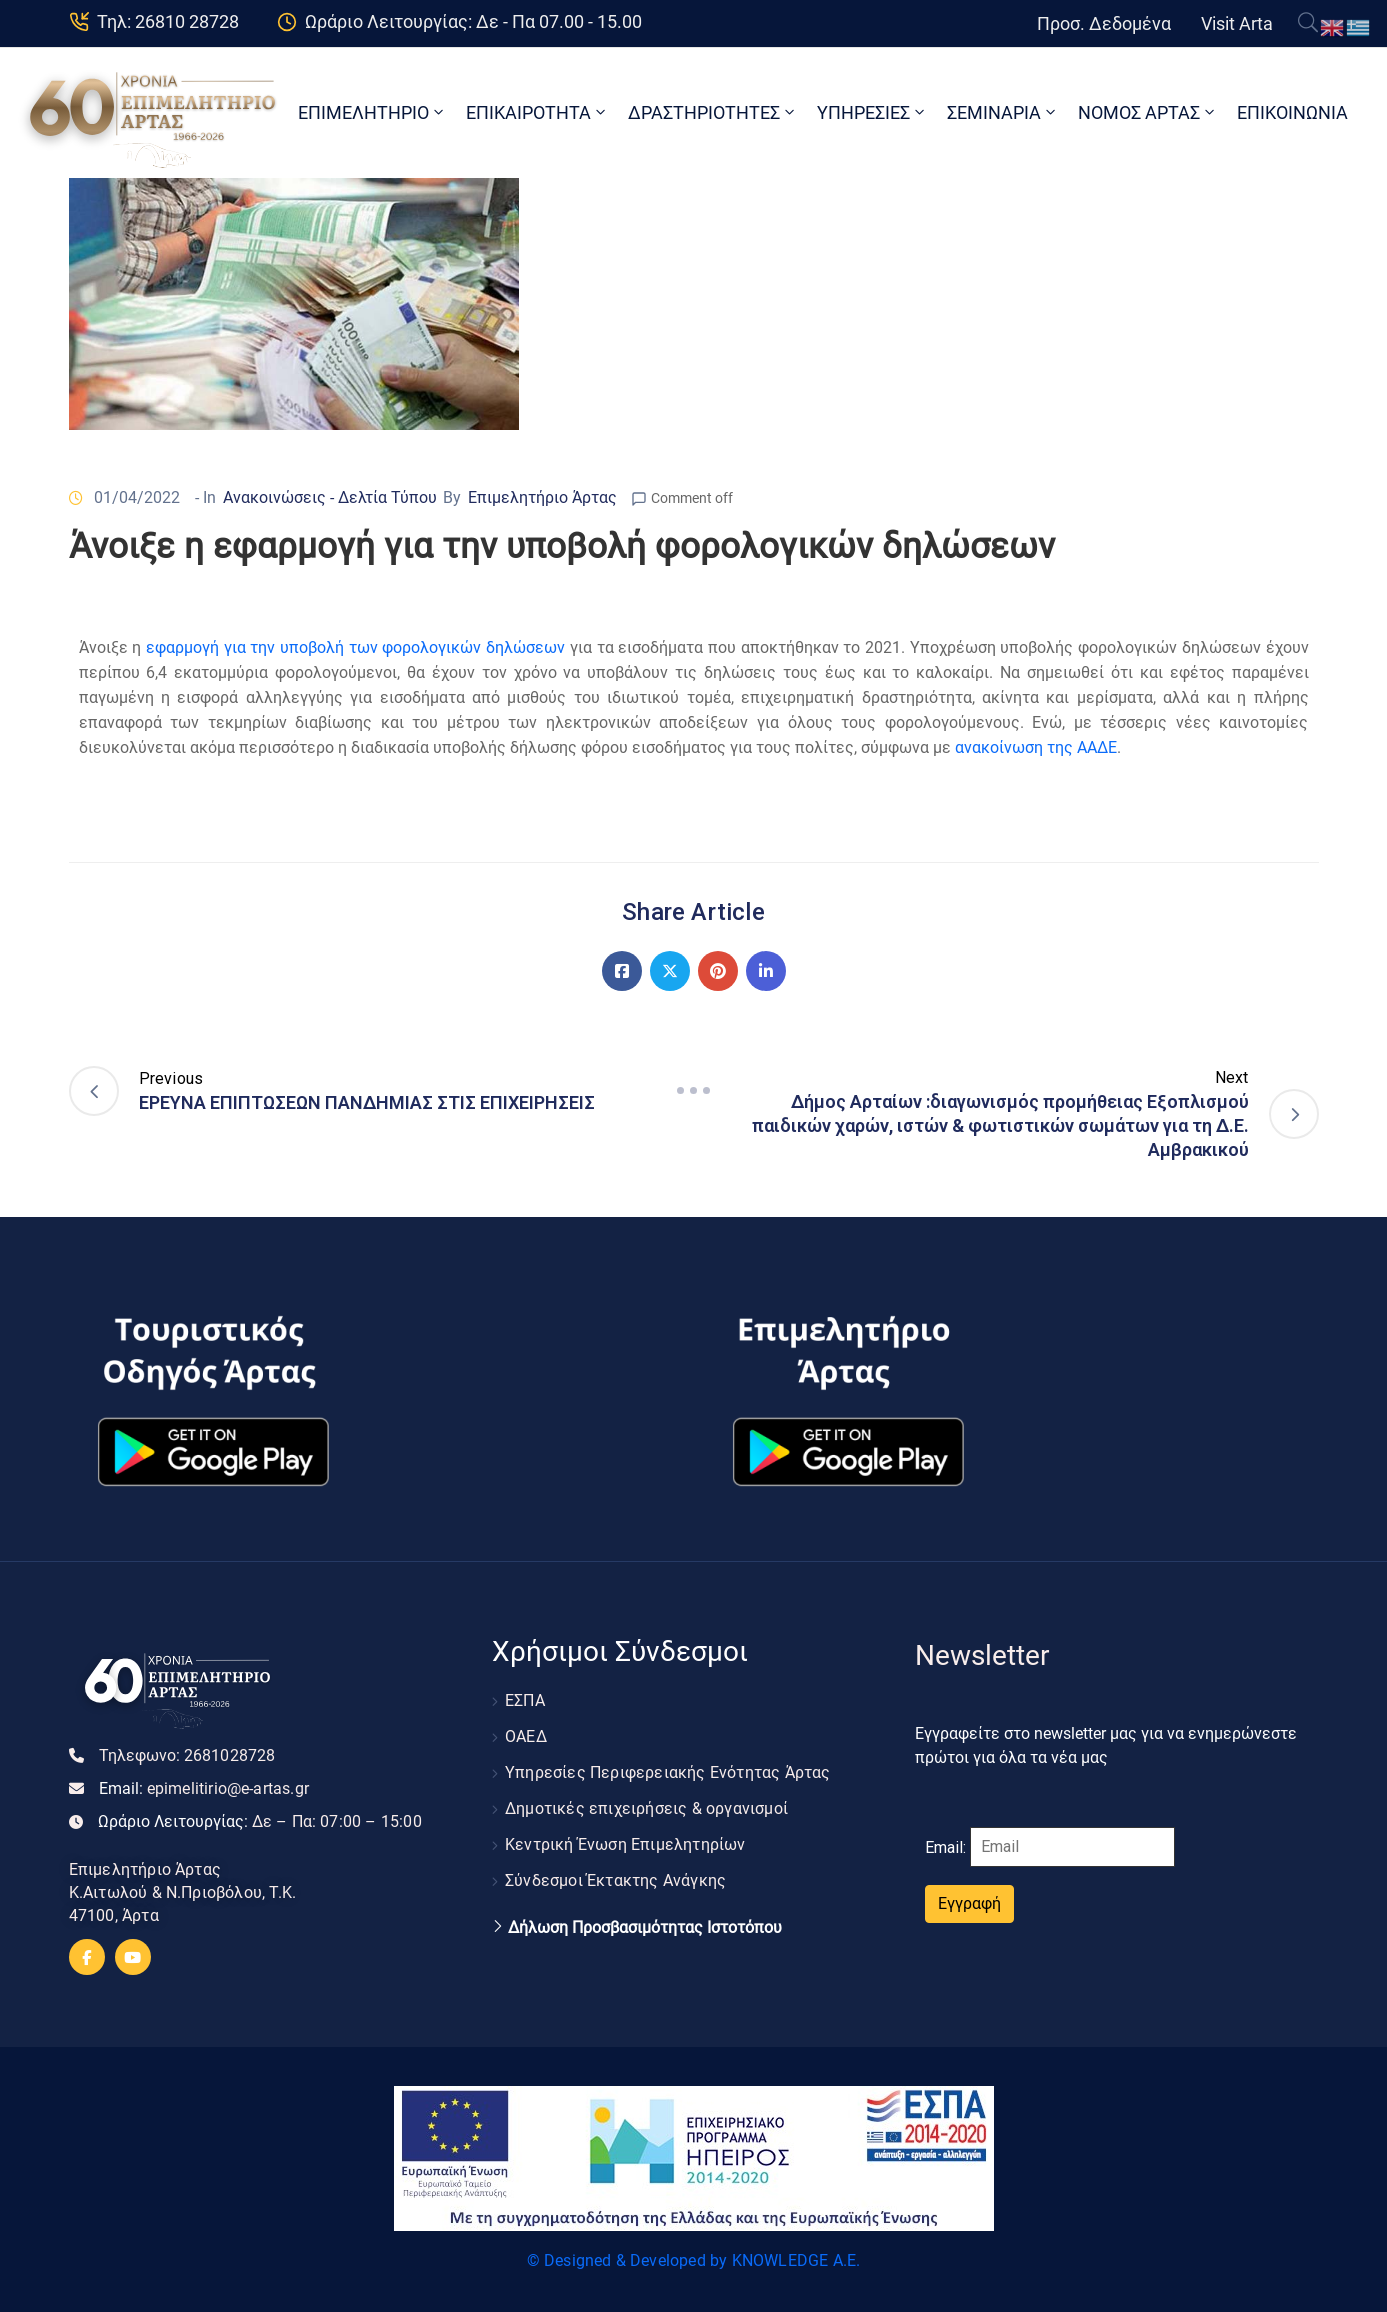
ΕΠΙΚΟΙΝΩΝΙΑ (1292, 112)
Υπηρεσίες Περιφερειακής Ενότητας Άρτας (668, 1772)
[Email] (1072, 1847)
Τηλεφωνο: (187, 1755)
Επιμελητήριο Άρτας (542, 497)
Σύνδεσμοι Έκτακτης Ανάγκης (615, 1880)
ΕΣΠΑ (525, 1700)
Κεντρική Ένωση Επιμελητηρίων (625, 1844)
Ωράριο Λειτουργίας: (260, 1821)
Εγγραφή (969, 1903)
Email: (204, 1788)
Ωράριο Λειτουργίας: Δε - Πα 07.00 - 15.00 (473, 21)
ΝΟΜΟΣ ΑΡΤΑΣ (1148, 112)
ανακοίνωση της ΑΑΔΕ (1036, 747)
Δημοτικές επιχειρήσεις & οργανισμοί (646, 1808)
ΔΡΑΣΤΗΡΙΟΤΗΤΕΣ (713, 112)
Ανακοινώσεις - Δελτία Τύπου (330, 497)
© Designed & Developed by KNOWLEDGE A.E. (694, 2260)
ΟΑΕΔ (526, 1736)
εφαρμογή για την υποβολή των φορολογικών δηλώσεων (355, 647)
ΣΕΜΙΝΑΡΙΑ (1003, 112)
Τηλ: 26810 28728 (168, 21)
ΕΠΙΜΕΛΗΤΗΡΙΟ (372, 112)
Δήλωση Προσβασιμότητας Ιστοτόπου (645, 1928)
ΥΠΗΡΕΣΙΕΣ (872, 112)
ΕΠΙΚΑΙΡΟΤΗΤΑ (537, 112)
